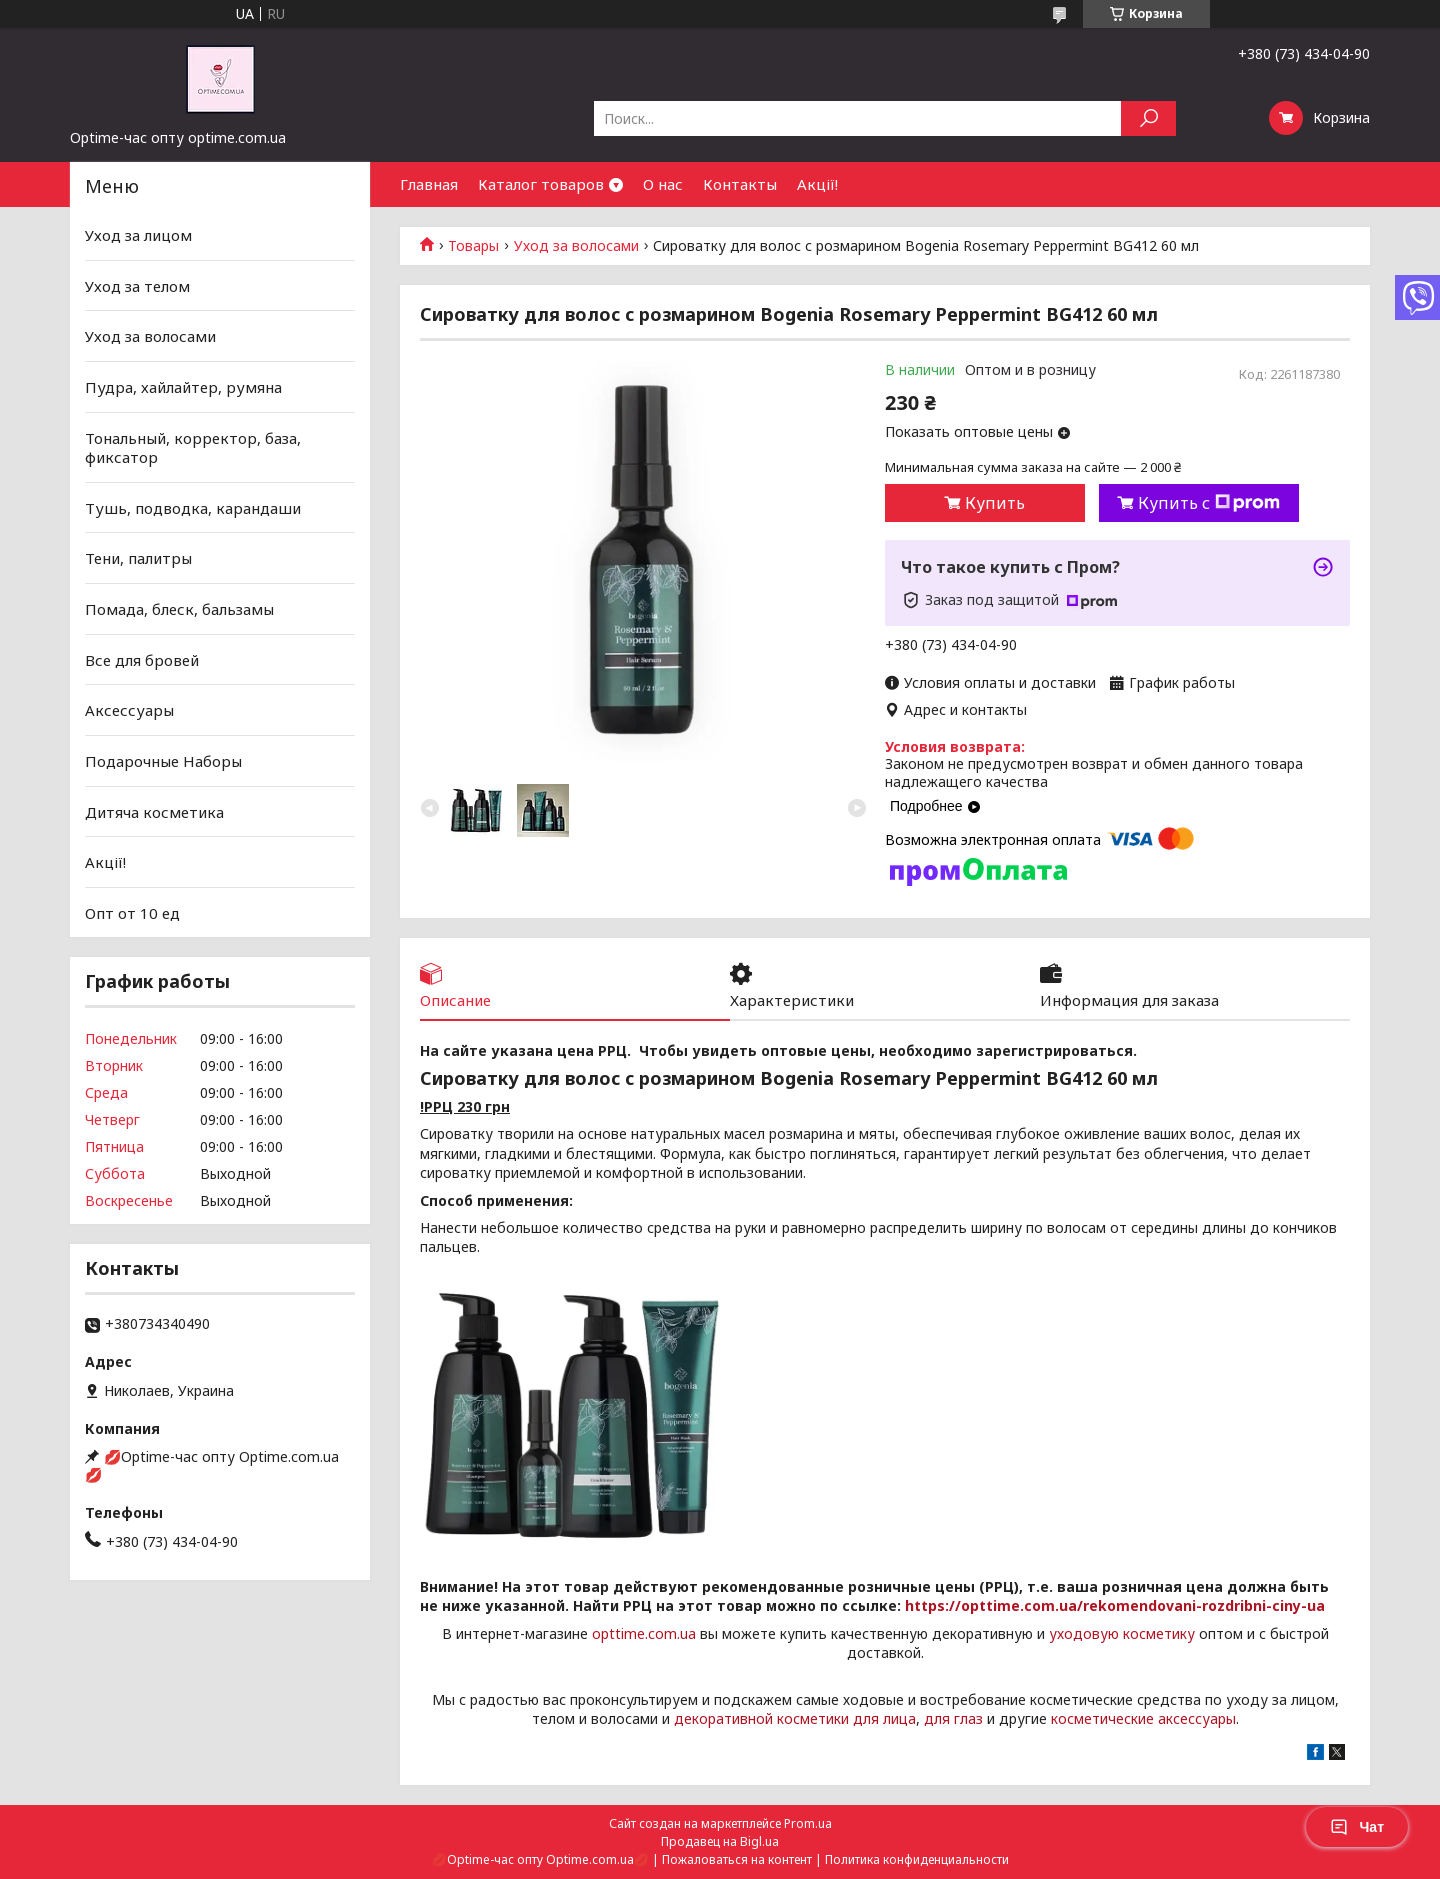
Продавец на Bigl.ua (720, 1841)
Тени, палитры (138, 558)
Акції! (817, 184)
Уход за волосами (576, 246)
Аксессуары (129, 710)
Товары (473, 246)
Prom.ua (808, 1823)
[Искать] (1148, 118)
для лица (884, 1718)
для (937, 1718)
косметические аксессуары (1143, 1718)
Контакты (740, 184)
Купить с (1209, 503)
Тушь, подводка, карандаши (193, 508)
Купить (995, 503)
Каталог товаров (541, 184)
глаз (968, 1718)
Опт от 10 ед (132, 913)
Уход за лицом (138, 235)
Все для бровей (142, 660)
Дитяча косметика (154, 811)
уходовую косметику (1122, 1633)
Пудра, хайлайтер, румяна (183, 387)
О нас (663, 184)
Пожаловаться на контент (737, 1859)
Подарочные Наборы (163, 761)
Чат (1357, 1827)
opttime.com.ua (644, 1633)
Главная (429, 184)
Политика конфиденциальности (917, 1859)
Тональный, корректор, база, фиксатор (193, 447)
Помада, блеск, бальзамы (179, 609)
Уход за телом (137, 286)
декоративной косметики (761, 1718)
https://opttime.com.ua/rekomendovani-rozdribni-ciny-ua (1115, 1605)
